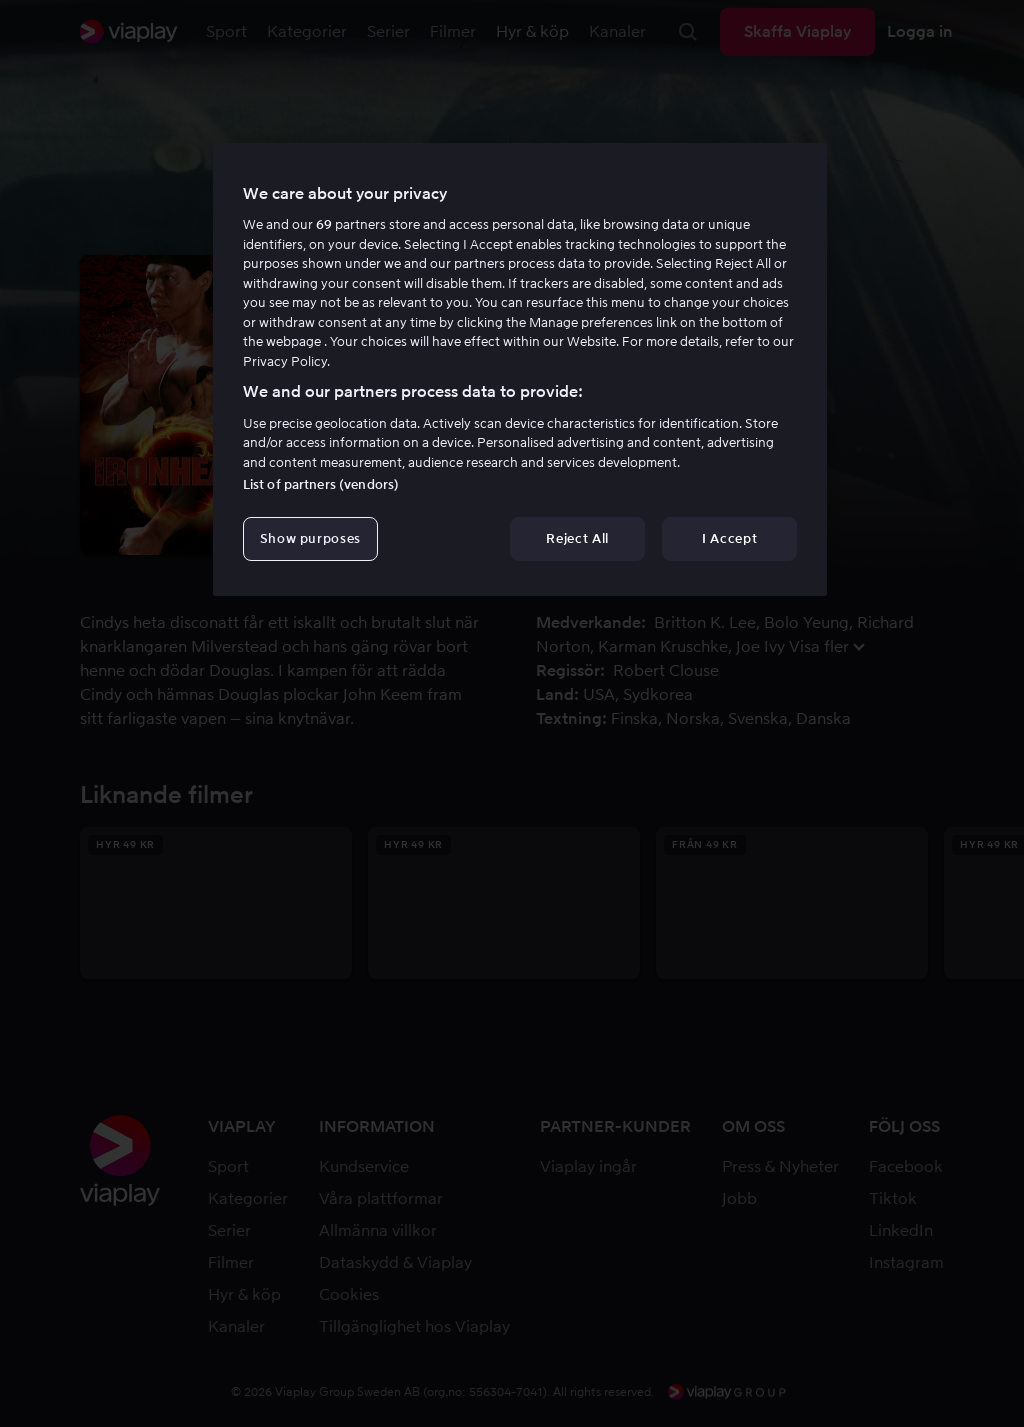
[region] (520, 370)
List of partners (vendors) (321, 484)
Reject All (577, 538)
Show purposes (310, 538)
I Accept (729, 538)
